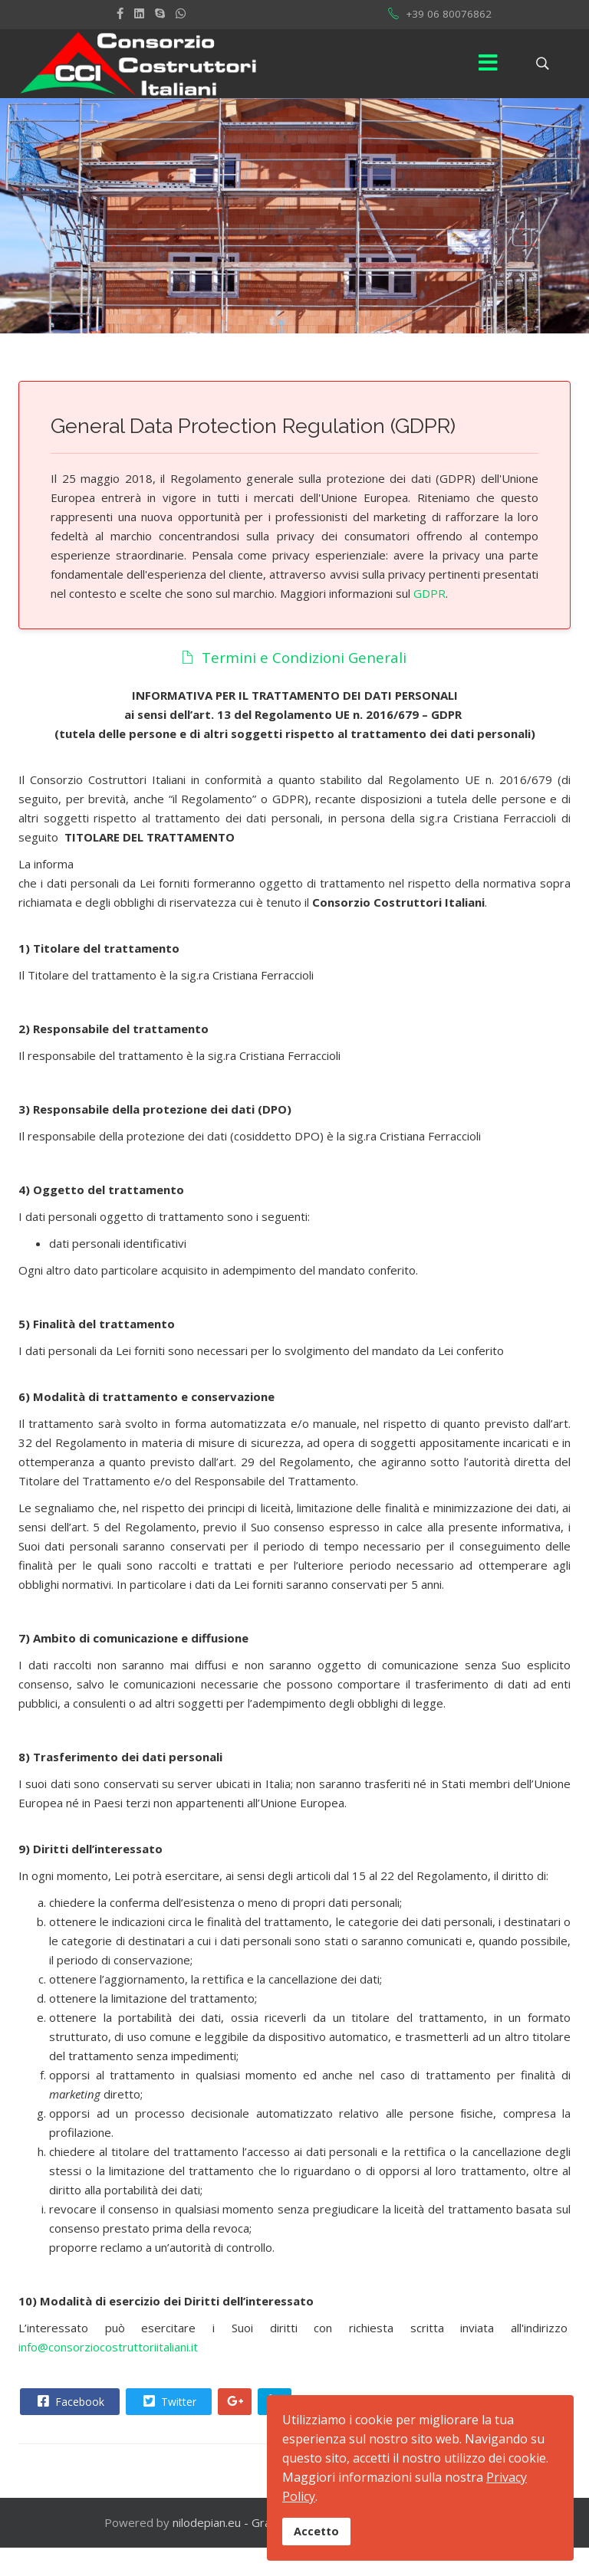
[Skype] (160, 13)
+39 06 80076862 (449, 14)
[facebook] (120, 13)
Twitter (168, 2401)
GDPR (428, 593)
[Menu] (488, 63)
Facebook (69, 2401)
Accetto (316, 2531)
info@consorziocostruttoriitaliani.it (108, 2346)
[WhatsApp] (181, 13)
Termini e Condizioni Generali (293, 657)
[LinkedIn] (139, 13)
